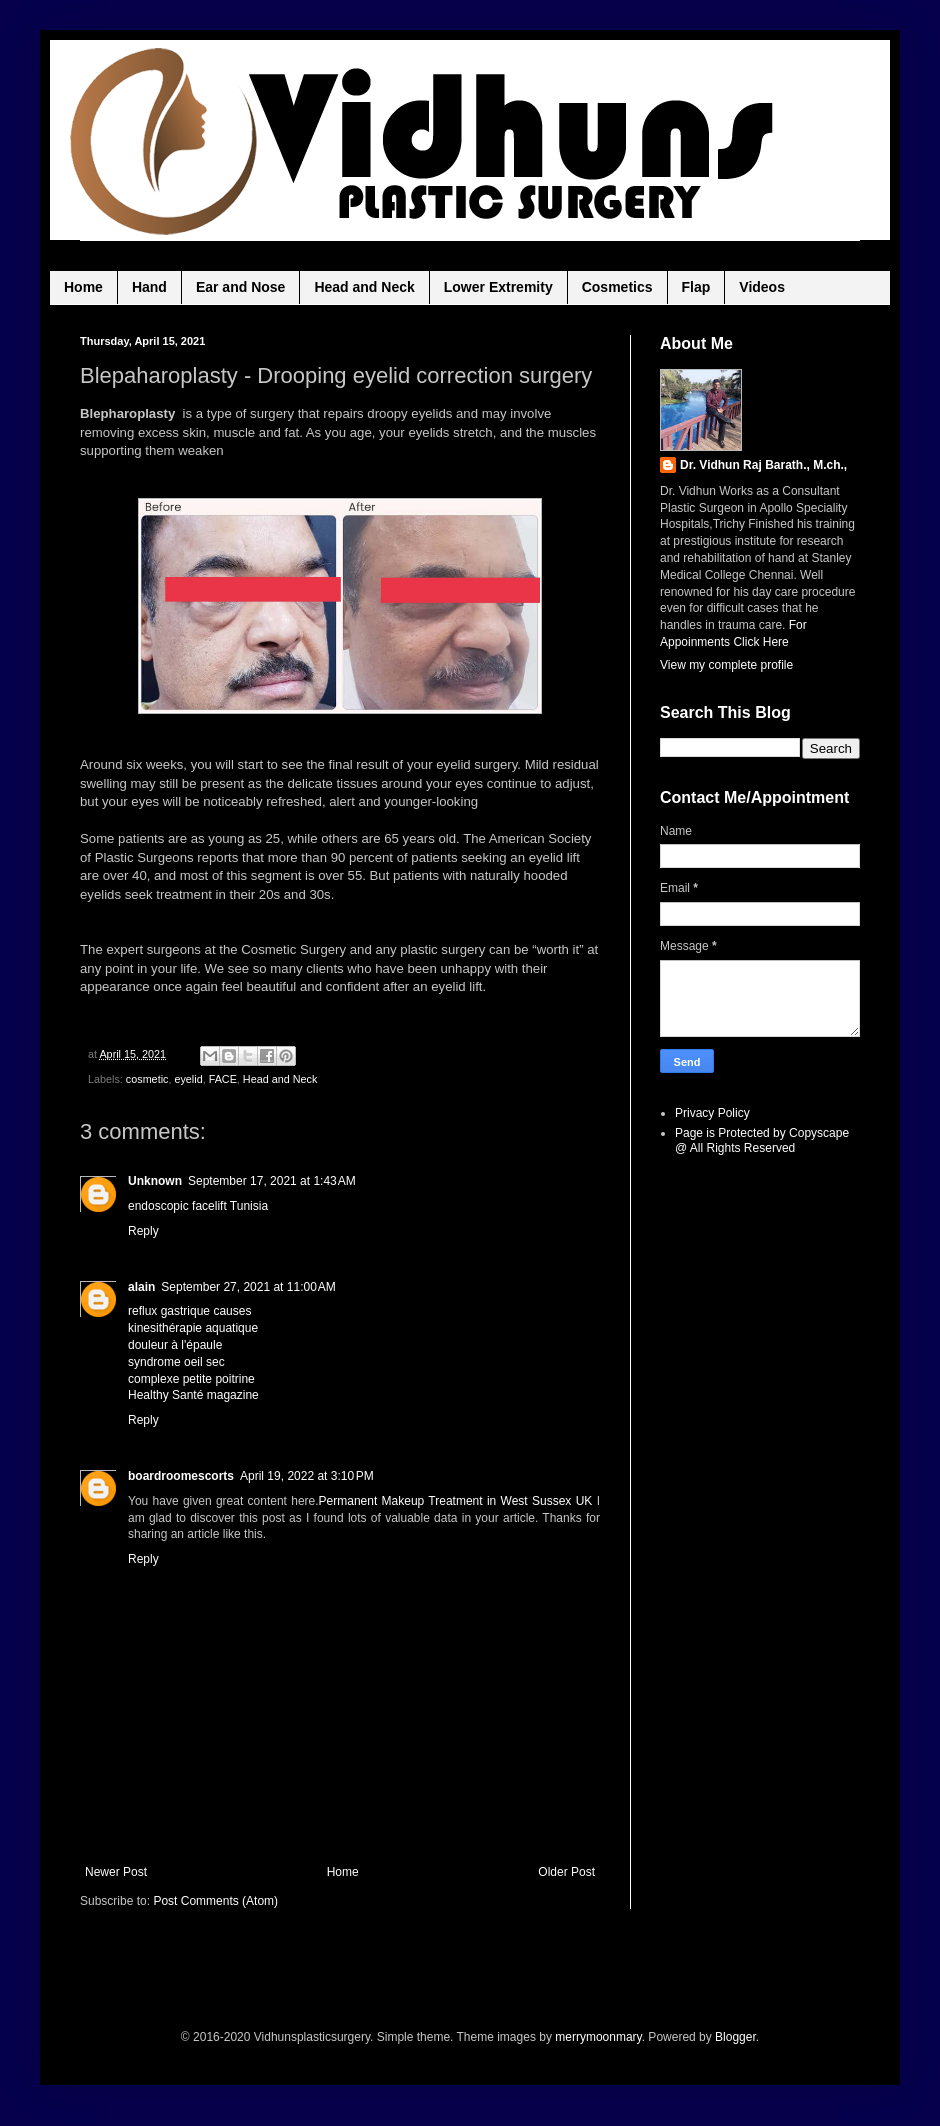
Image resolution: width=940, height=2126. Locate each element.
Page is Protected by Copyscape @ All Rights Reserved (762, 1140)
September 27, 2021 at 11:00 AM (248, 1287)
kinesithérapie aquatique (193, 1328)
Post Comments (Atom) (215, 1901)
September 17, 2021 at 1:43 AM (272, 1181)
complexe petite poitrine (191, 1379)
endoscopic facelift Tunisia (198, 1206)
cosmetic (147, 1079)
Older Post (566, 1872)
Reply (143, 1231)
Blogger (735, 2037)
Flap (696, 287)
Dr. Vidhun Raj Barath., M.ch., (763, 465)
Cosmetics (617, 287)
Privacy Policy (712, 1113)
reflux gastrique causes (189, 1311)
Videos (762, 287)
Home (83, 287)
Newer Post (116, 1872)
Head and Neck (364, 287)
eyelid (188, 1079)
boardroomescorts (181, 1476)
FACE (223, 1079)
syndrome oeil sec (176, 1362)
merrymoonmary (598, 2037)
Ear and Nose (240, 287)
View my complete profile (726, 665)
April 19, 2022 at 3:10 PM (307, 1476)
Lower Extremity (498, 287)
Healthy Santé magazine (193, 1395)
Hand (149, 287)
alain (141, 1287)
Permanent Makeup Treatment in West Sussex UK (456, 1501)
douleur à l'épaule (175, 1345)
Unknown (155, 1181)
